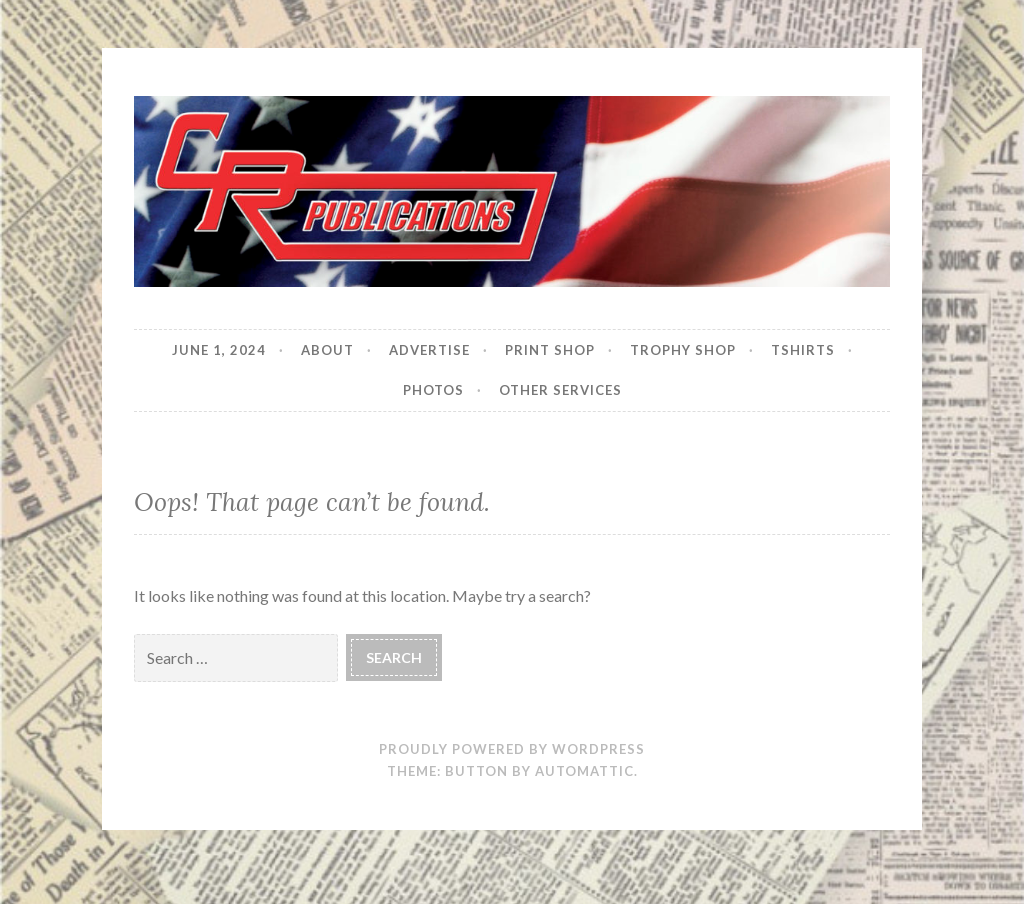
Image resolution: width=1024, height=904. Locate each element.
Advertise (429, 350)
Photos (433, 390)
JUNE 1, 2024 (219, 350)
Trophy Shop (683, 350)
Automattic (584, 771)
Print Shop (550, 350)
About (327, 350)
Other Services (560, 390)
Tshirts (803, 350)
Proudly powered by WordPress (512, 749)
